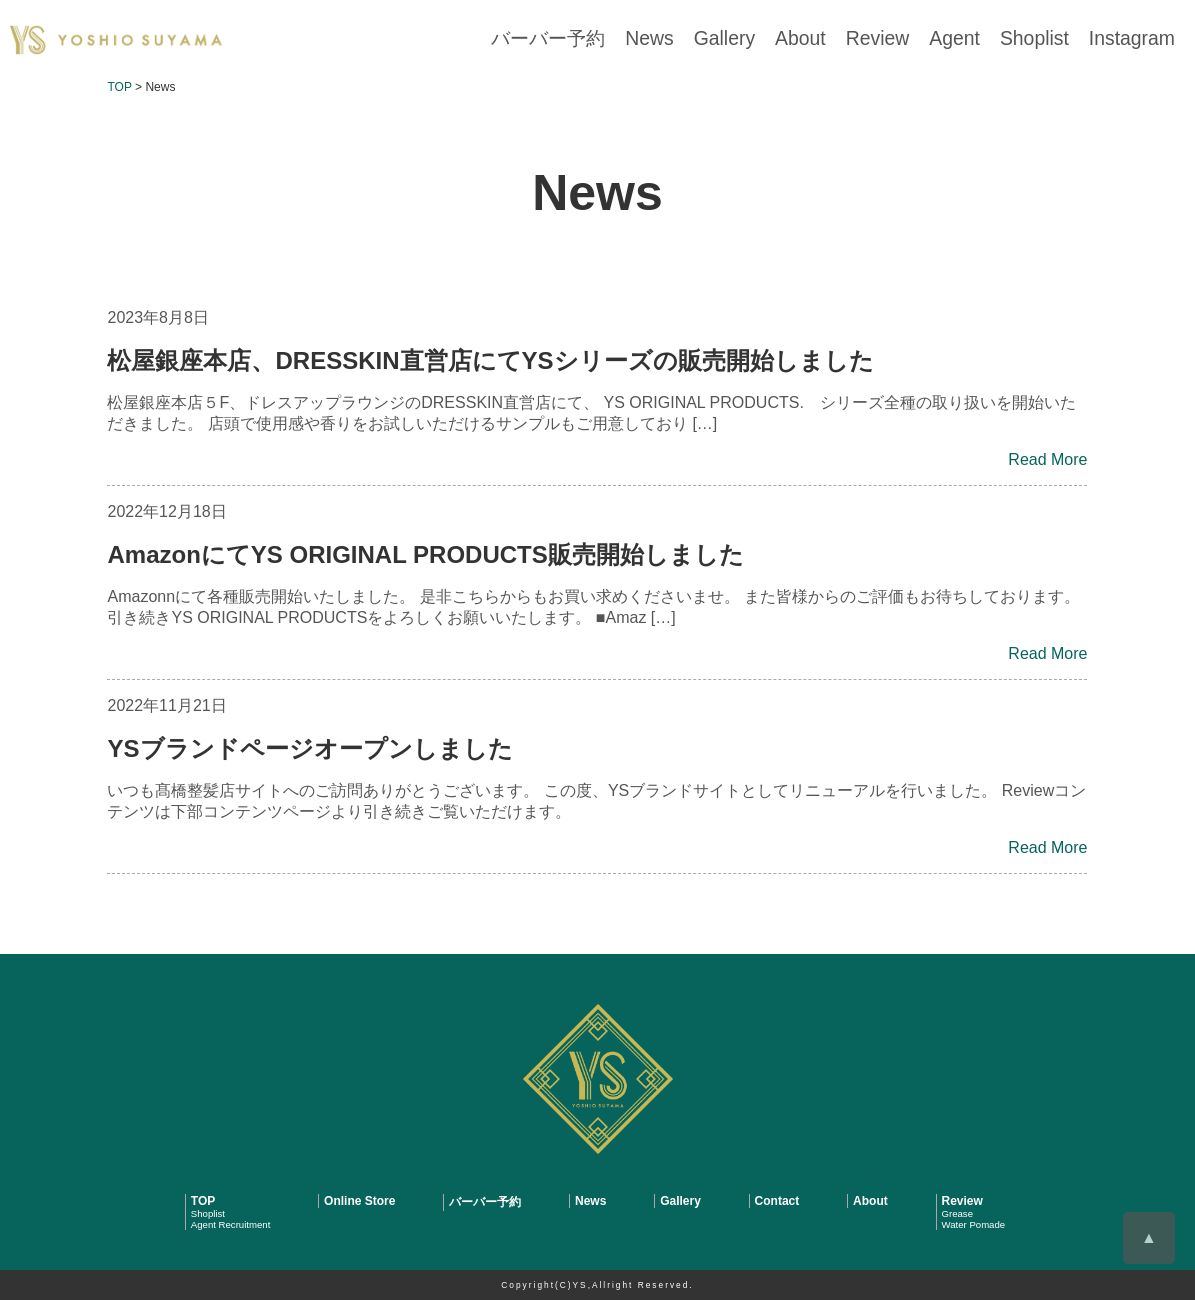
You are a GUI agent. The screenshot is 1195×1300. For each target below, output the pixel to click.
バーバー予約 (632, 39)
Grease (957, 1213)
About (852, 39)
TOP (203, 1201)
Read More (1047, 459)
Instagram (1139, 39)
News (720, 39)
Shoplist (1055, 39)
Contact (777, 1201)
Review (919, 39)
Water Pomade (974, 1224)
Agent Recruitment (230, 1224)
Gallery (785, 39)
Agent (986, 39)
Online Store (359, 1201)
